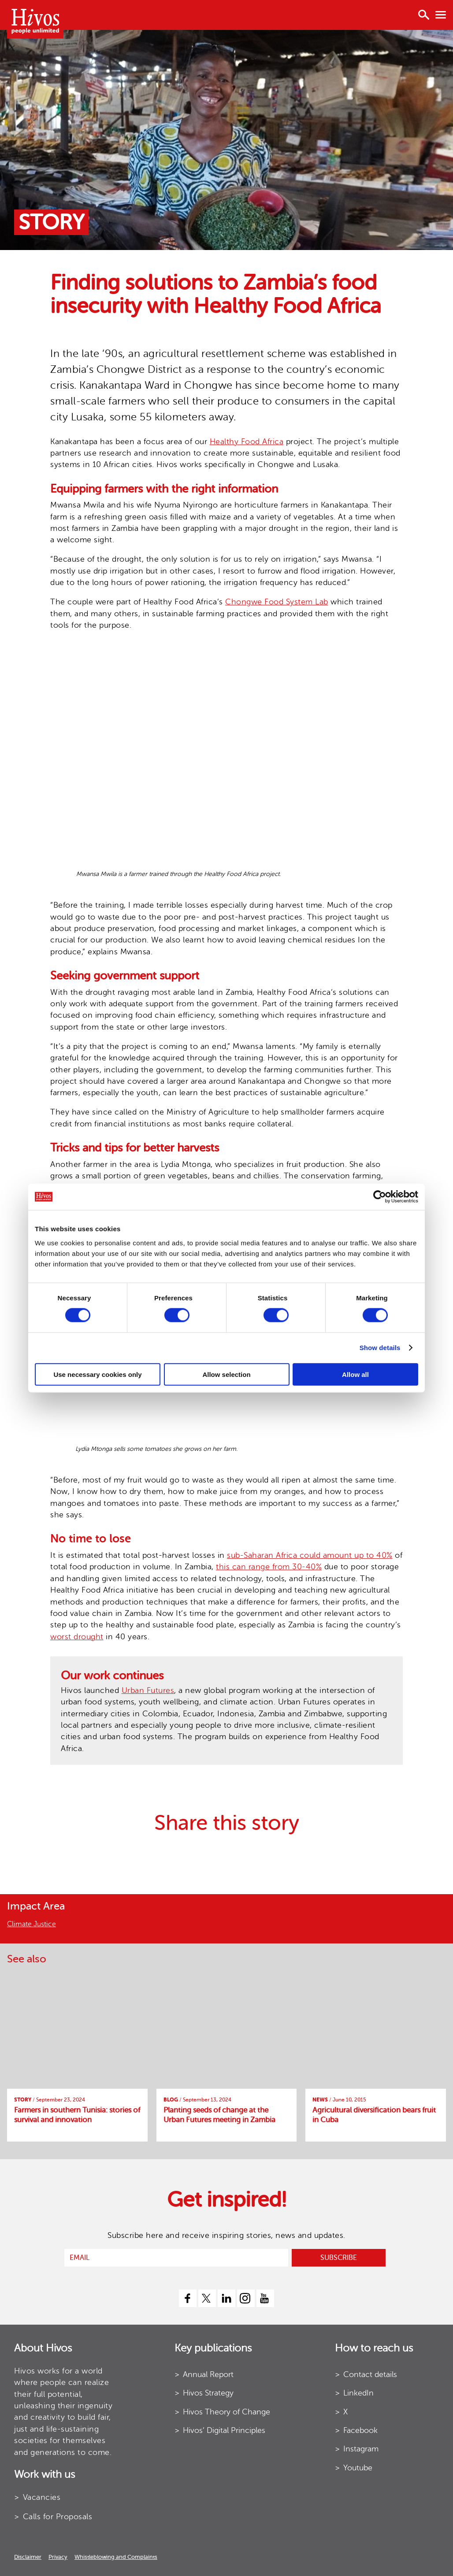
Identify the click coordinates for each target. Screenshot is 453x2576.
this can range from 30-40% (269, 1566)
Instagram (361, 2448)
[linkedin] (226, 2298)
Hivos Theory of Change (226, 2411)
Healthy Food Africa (247, 441)
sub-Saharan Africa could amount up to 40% (310, 1555)
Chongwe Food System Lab (276, 601)
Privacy (57, 2557)
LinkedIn (358, 2392)
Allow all (355, 1374)
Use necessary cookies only (97, 1374)
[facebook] (188, 2298)
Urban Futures (148, 1690)
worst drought (77, 1636)
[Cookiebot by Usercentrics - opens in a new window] (379, 1196)
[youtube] (265, 2298)
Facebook (360, 2430)
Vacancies (42, 2497)
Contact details (370, 2374)
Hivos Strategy (208, 2392)
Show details (380, 1347)
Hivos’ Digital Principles (224, 2430)
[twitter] (207, 2298)
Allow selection (226, 1374)
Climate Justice (31, 1924)
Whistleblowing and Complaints (115, 2557)
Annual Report (208, 2374)
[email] (176, 2258)
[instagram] (246, 2298)
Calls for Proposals (58, 2516)
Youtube (357, 2467)
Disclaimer (27, 2557)
